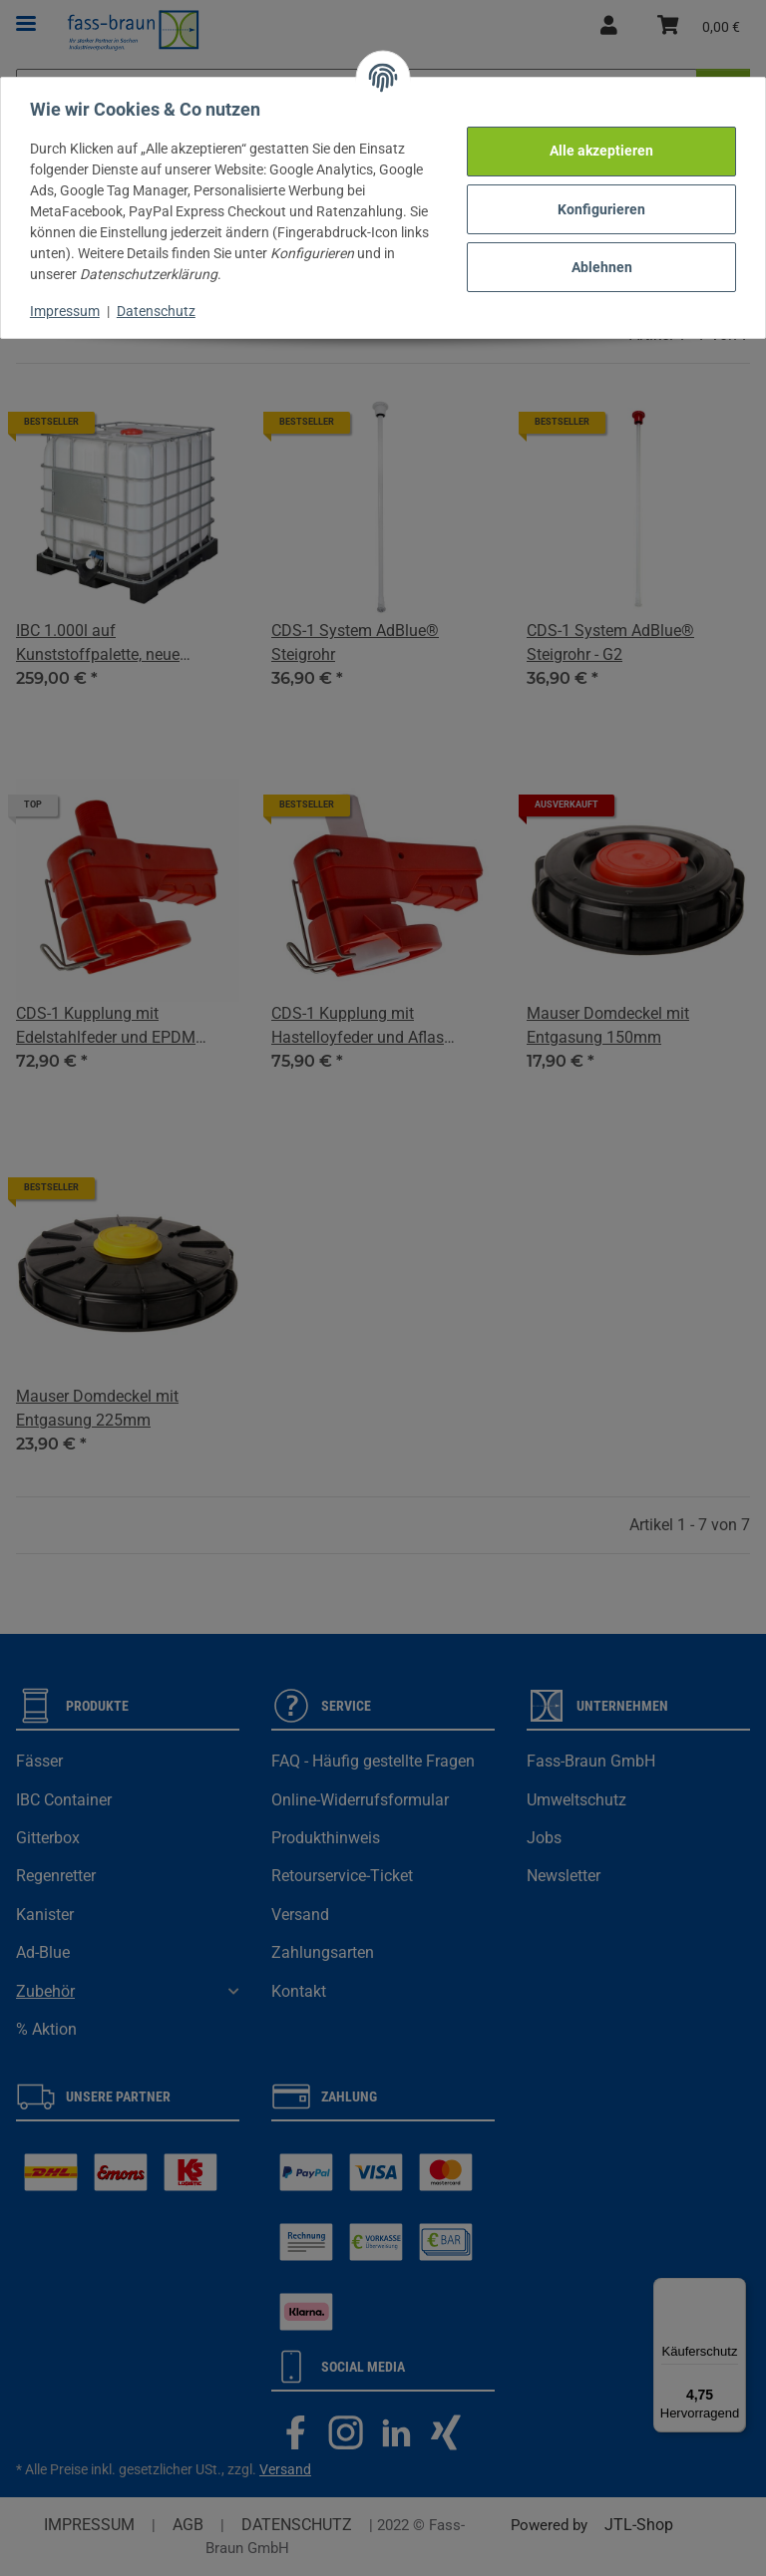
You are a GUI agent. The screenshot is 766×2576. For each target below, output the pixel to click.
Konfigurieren (598, 205)
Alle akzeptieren (598, 148)
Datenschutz (159, 308)
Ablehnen (599, 264)
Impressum (68, 308)
